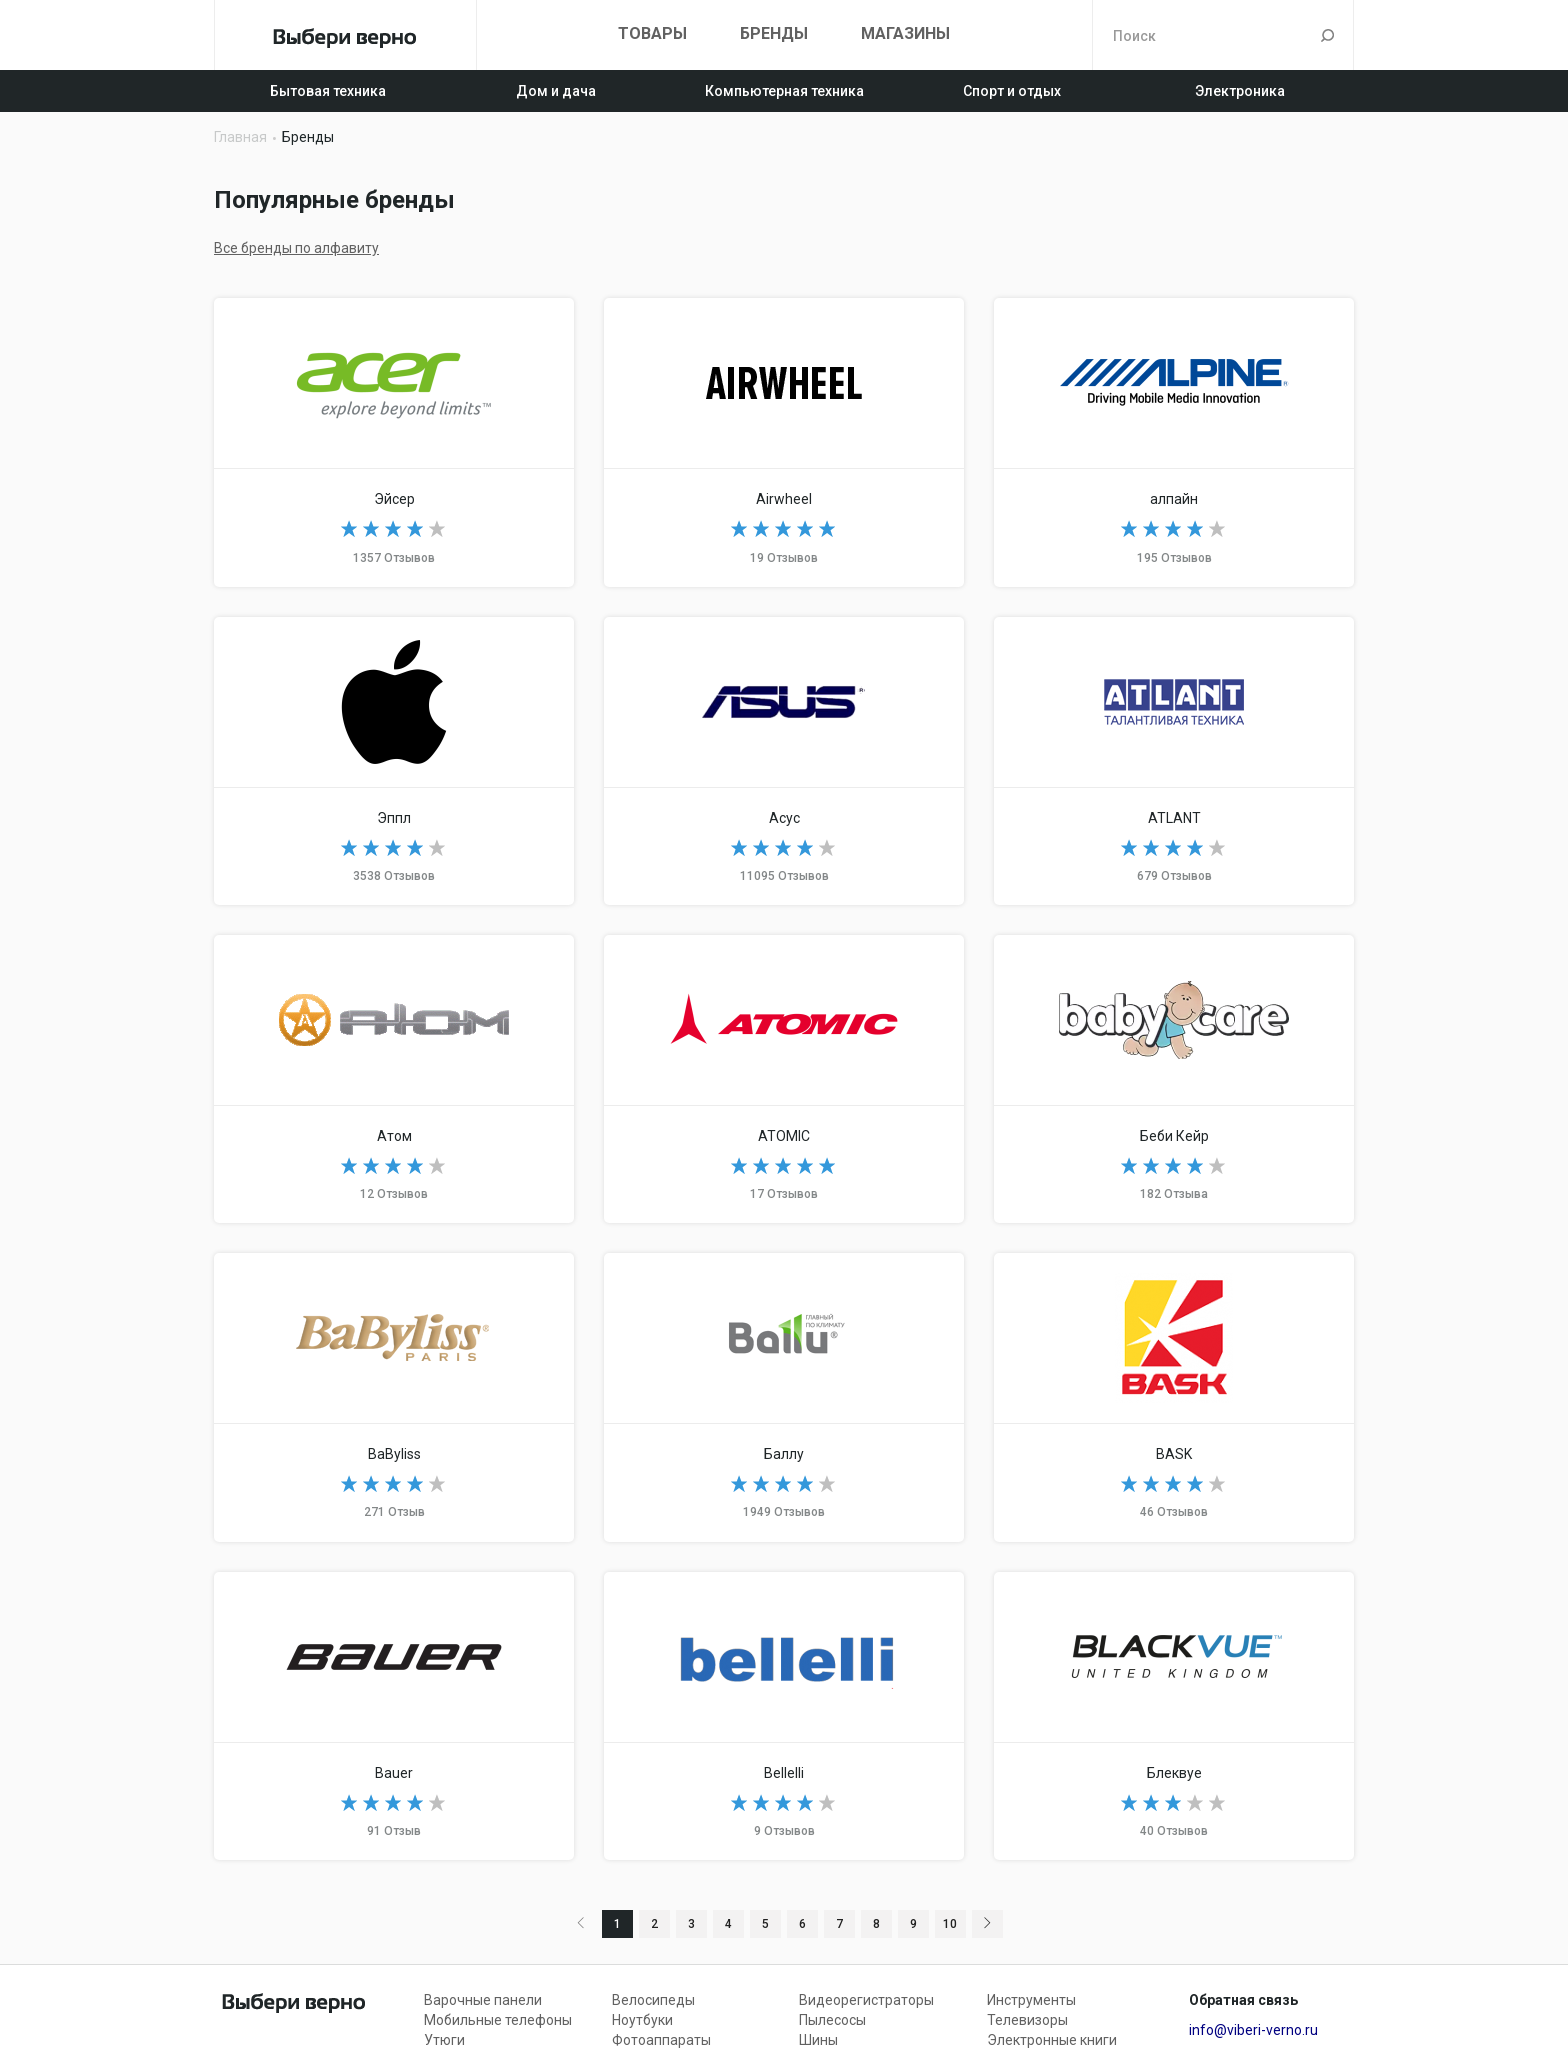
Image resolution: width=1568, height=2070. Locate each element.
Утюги (444, 2040)
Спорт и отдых (1012, 91)
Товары (652, 33)
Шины (818, 2040)
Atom (394, 1079)
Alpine (1174, 442)
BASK (1174, 1397)
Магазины (905, 33)
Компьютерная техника (784, 91)
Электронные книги (1052, 2040)
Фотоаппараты (661, 2040)
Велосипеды (653, 2000)
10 (950, 1924)
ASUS (784, 761)
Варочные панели (483, 2000)
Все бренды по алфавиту (296, 248)
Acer (394, 442)
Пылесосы (832, 2020)
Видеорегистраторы (866, 2000)
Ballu (784, 1397)
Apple (394, 761)
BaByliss (394, 1397)
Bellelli (784, 1716)
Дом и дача (556, 91)
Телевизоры (1027, 2020)
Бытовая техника (328, 91)
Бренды (774, 33)
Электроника (1240, 91)
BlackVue (1174, 1716)
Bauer (394, 1716)
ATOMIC (784, 1079)
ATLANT (1174, 761)
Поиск (1327, 35)
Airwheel (784, 442)
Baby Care (1174, 1079)
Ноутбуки (642, 2020)
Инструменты (1031, 2000)
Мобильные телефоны (498, 2020)
